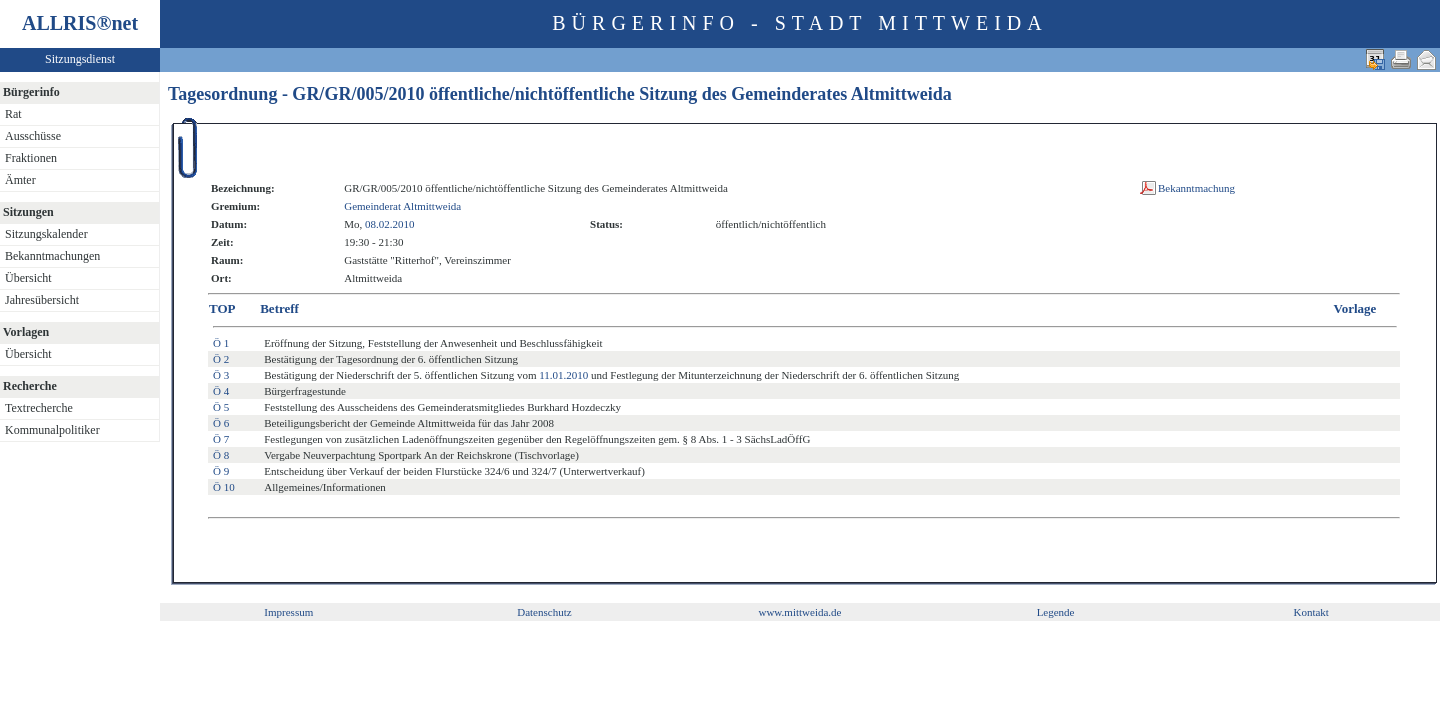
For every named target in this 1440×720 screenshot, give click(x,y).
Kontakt (1310, 612)
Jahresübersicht (42, 300)
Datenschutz (544, 612)
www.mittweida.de (799, 612)
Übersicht (28, 278)
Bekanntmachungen (52, 256)
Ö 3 (221, 375)
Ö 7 (221, 439)
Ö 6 (221, 423)
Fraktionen (31, 158)
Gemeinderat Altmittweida (402, 206)
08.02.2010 (390, 224)
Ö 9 (221, 471)
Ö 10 (224, 487)
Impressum (288, 612)
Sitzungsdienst (80, 59)
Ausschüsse (33, 136)
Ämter (20, 180)
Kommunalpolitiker (52, 430)
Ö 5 (221, 407)
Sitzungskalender (46, 234)
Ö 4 (221, 391)
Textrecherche (39, 408)
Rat (13, 114)
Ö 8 (221, 455)
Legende (1056, 612)
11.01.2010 (563, 375)
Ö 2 (221, 359)
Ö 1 (221, 343)
